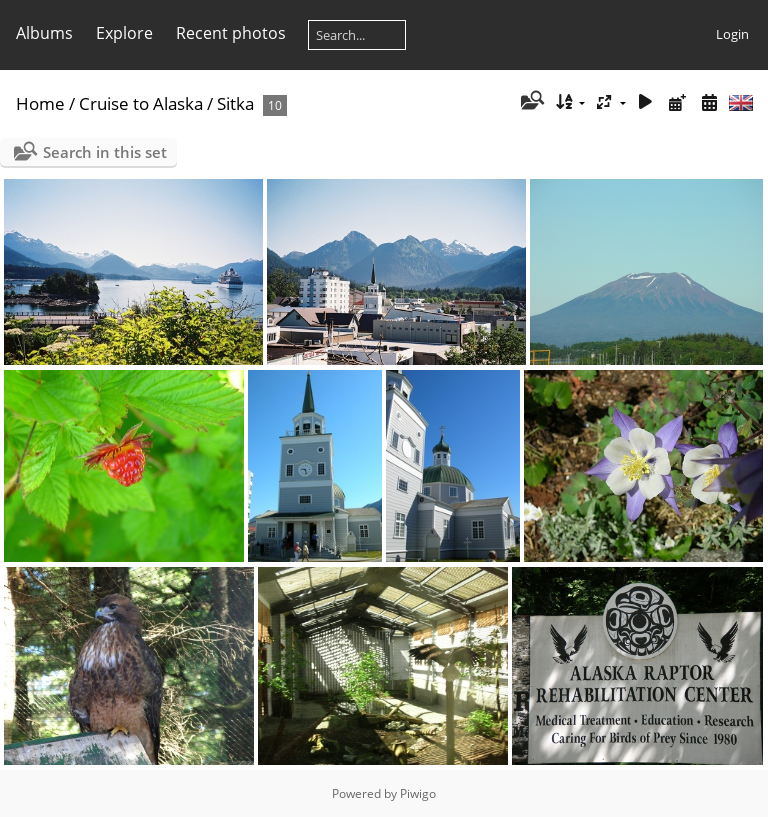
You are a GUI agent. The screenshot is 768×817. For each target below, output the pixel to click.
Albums (44, 33)
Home (40, 103)
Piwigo (418, 793)
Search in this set (105, 152)
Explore (124, 33)
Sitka (235, 103)
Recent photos (231, 33)
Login (732, 34)
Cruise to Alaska (141, 103)
